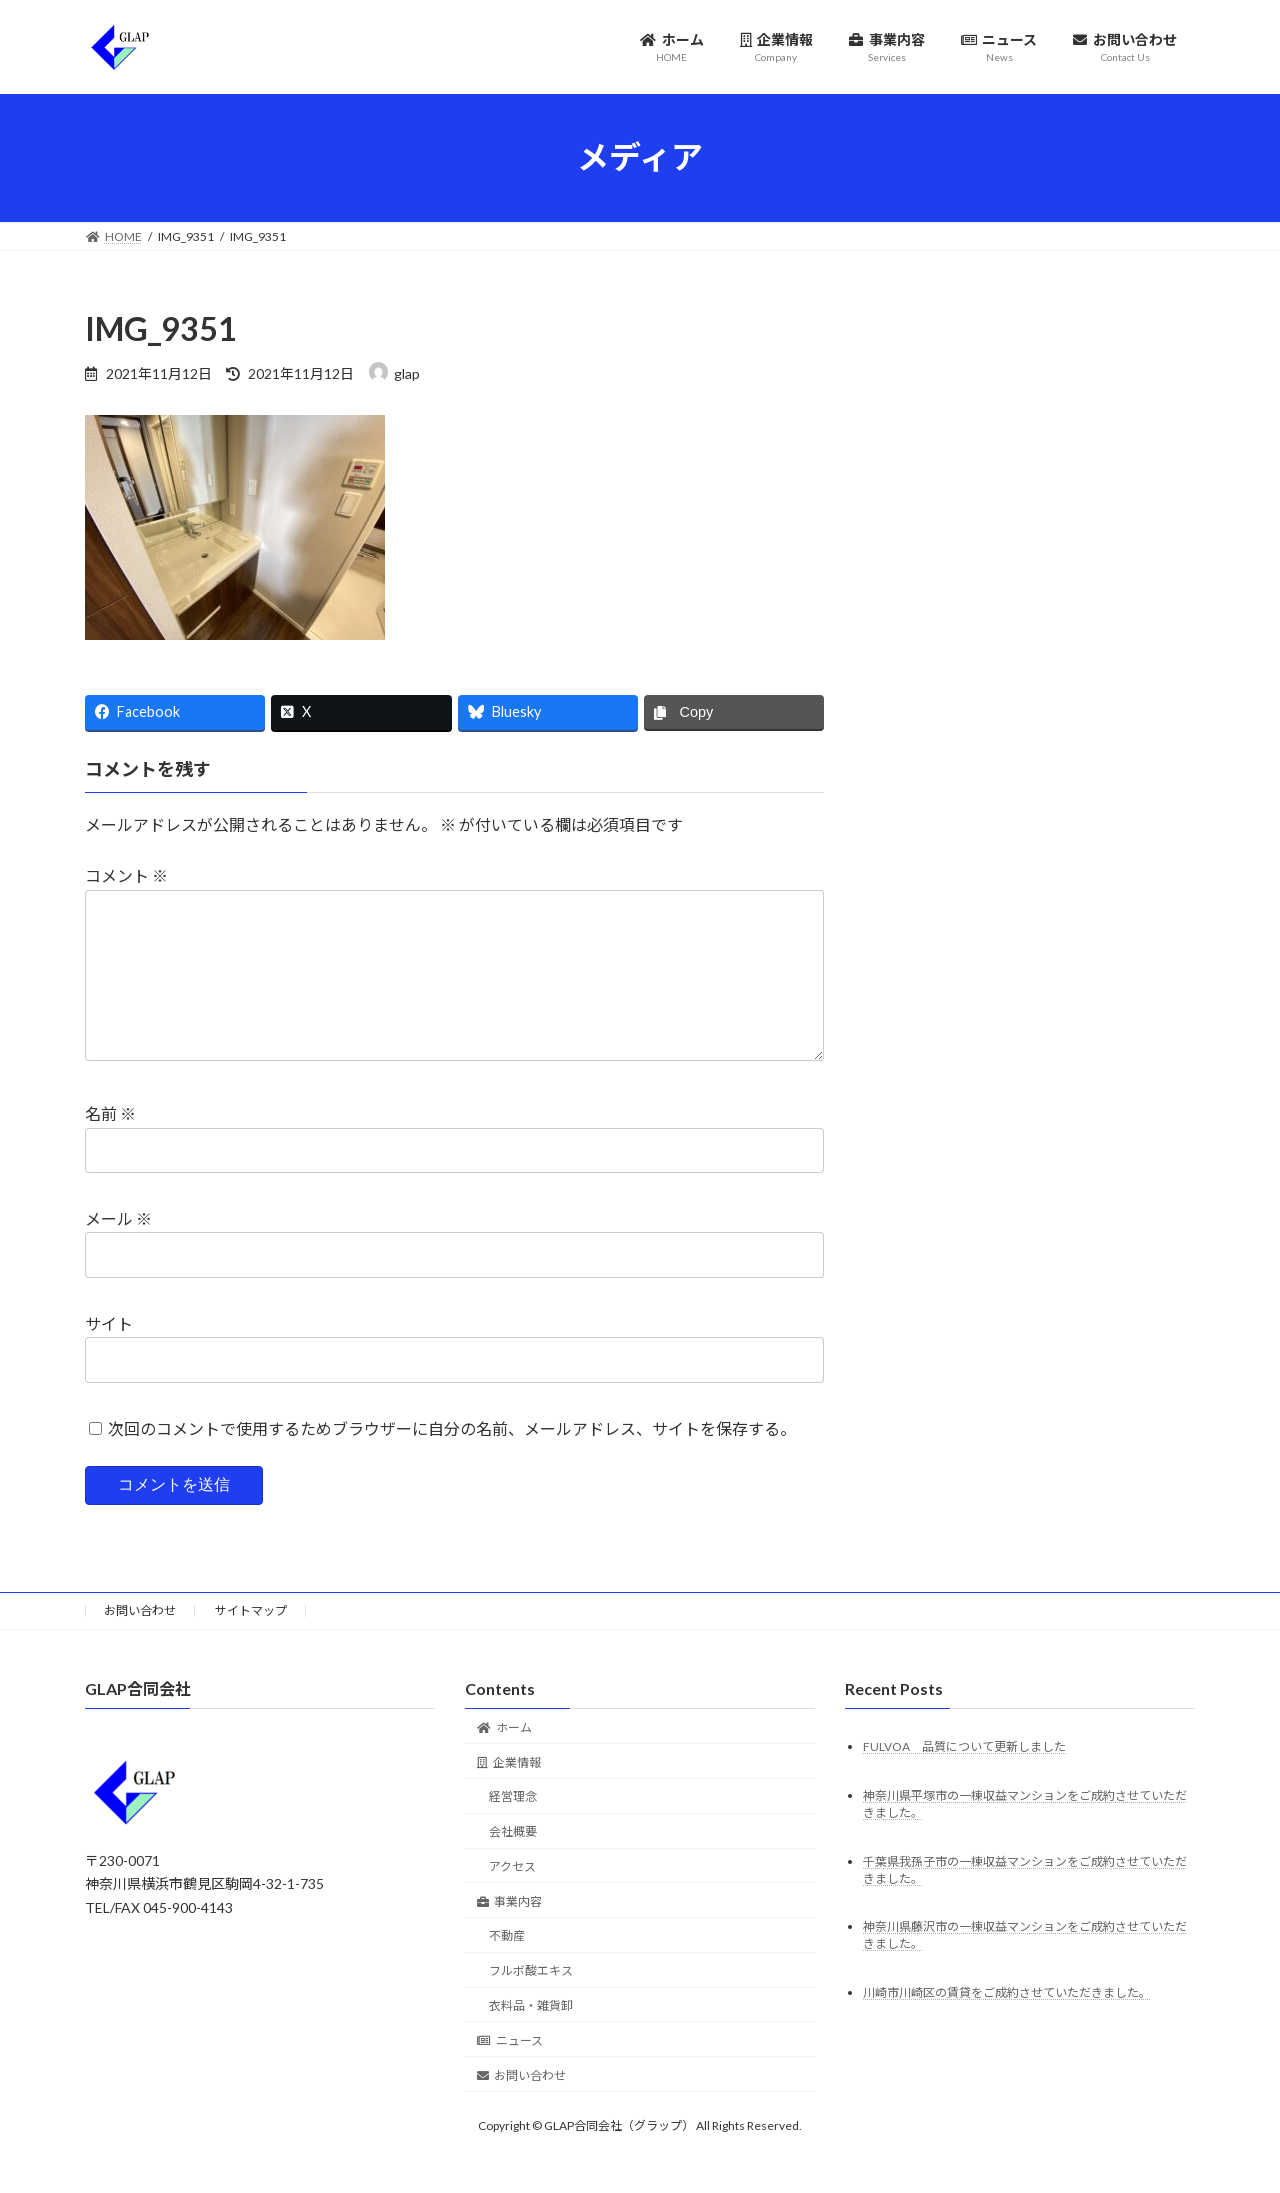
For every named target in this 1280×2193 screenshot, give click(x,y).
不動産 (507, 1968)
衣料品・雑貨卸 (531, 2037)
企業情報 (509, 1794)
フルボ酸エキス (531, 2003)
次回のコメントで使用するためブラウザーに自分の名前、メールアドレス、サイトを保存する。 (452, 1459)
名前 (110, 1145)
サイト (109, 1354)
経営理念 (513, 1829)
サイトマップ (251, 1642)
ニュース (510, 2072)
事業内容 (509, 1933)
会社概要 (513, 1864)
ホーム (504, 1759)
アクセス (512, 1898)
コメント (126, 875)
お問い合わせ (140, 1642)
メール (118, 1250)
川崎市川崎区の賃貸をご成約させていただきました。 (1007, 2025)
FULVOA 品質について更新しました (964, 1778)
